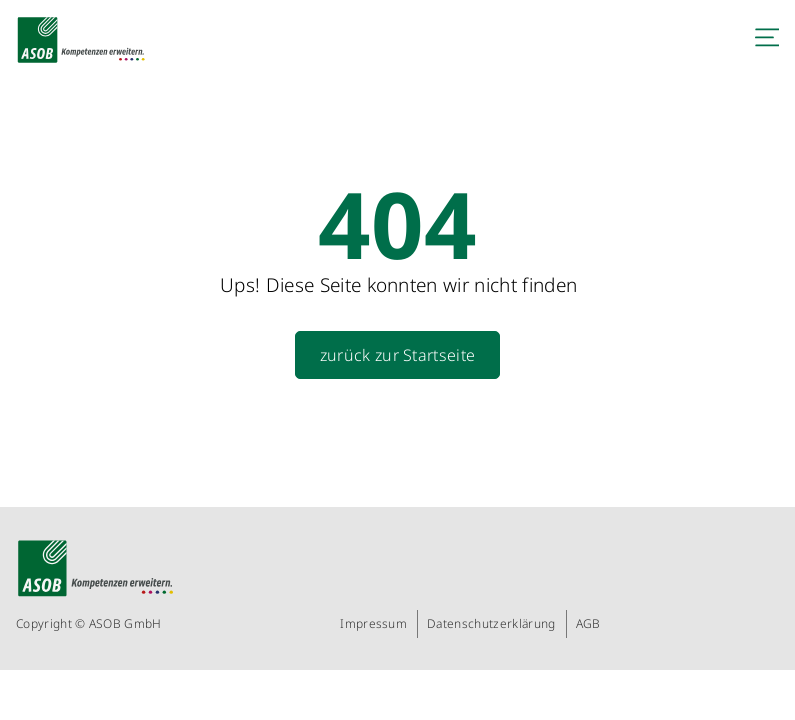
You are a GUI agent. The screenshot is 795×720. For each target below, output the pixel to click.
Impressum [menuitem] (373, 623)
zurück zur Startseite (398, 355)
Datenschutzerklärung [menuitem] (491, 623)
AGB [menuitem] (588, 623)
